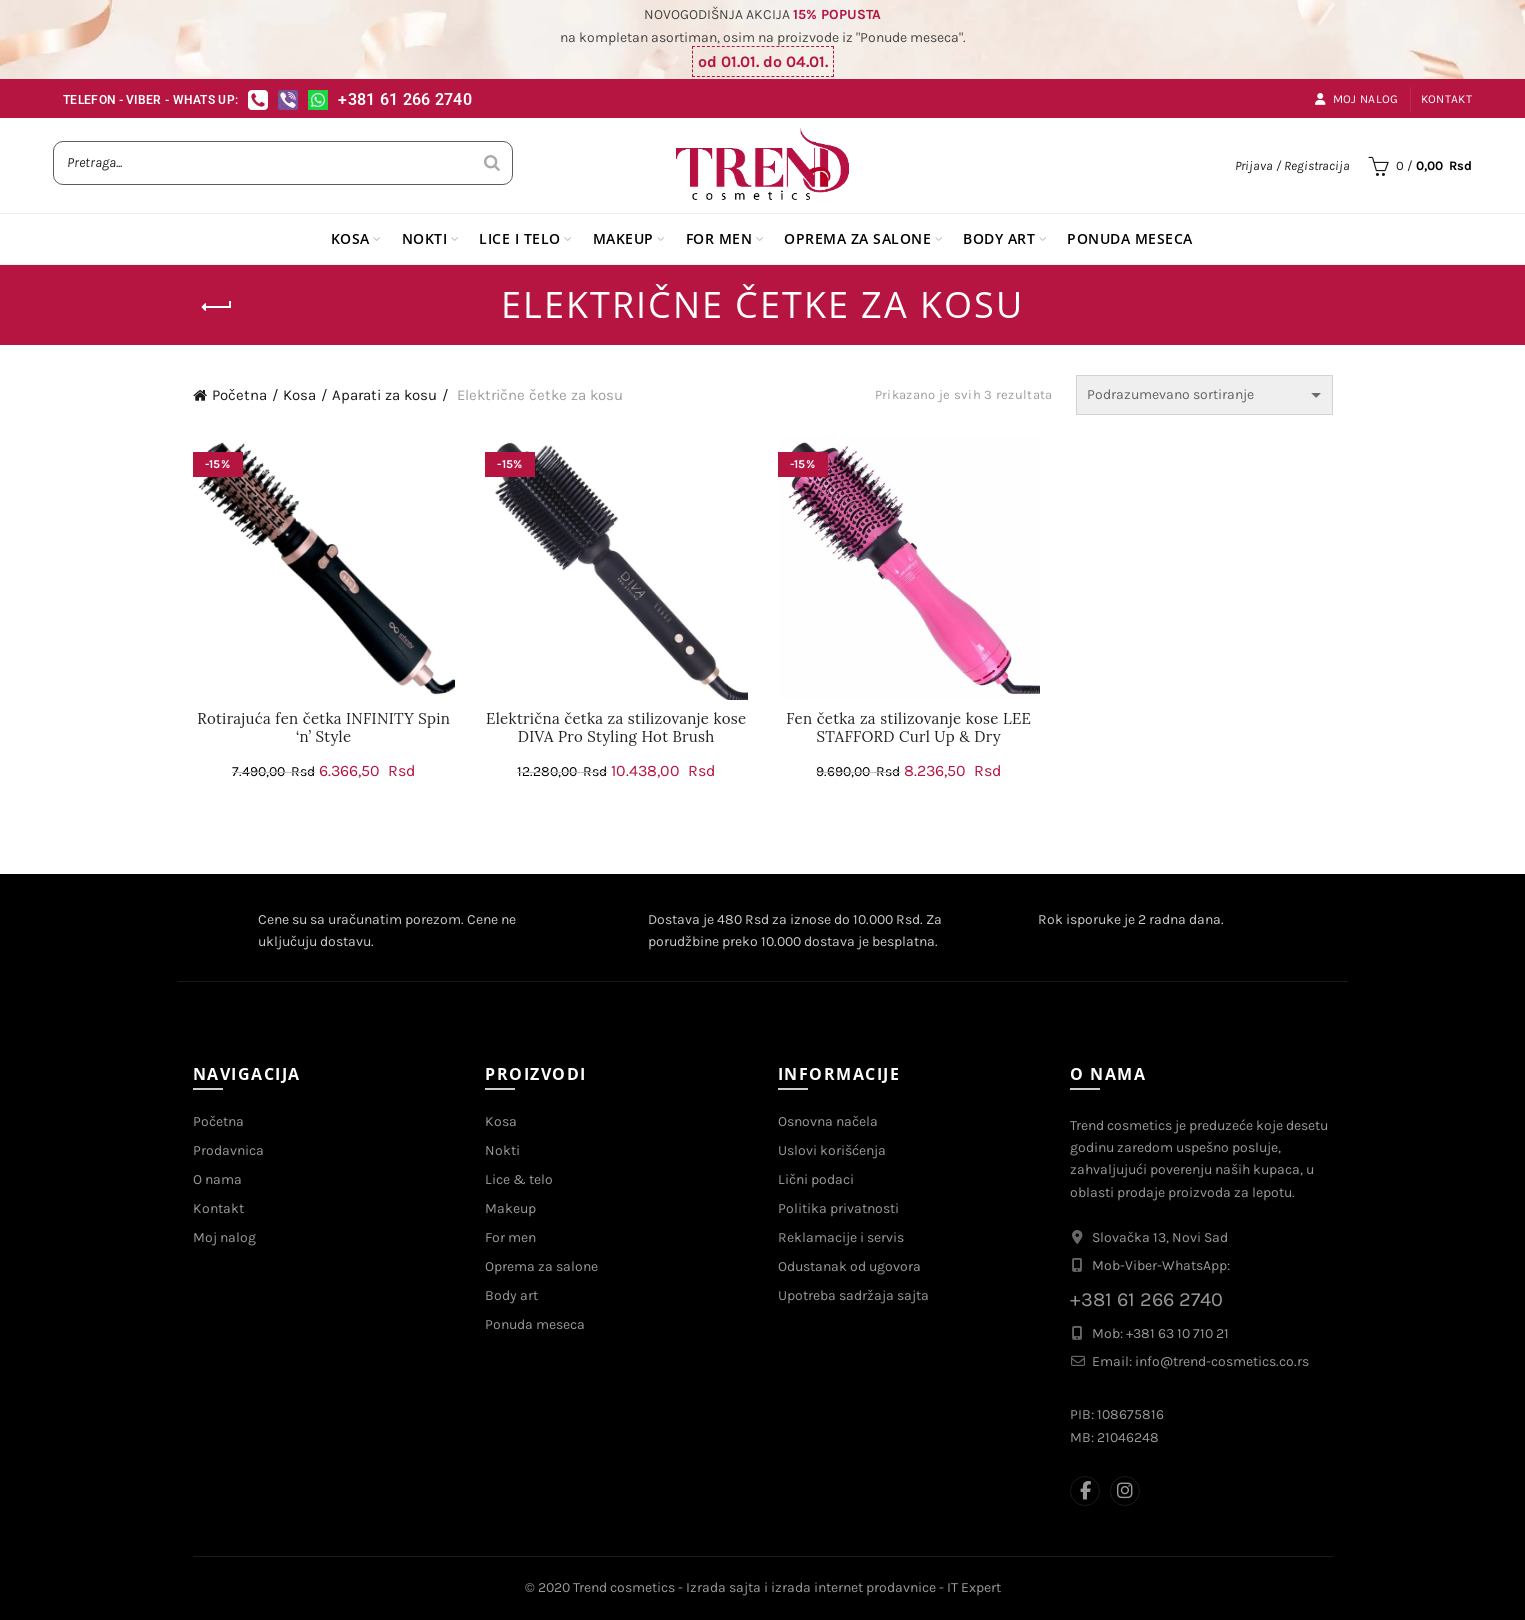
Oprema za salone (541, 1266)
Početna (239, 395)
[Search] (492, 163)
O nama (217, 1179)
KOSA (350, 238)
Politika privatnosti (838, 1208)
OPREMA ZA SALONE (857, 238)
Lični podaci (816, 1179)
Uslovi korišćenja (832, 1150)
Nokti (502, 1150)
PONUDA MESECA (1130, 238)
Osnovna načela (828, 1121)
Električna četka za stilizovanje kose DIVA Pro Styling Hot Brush (616, 728)
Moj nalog (1356, 99)
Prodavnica (228, 1150)
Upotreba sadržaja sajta (853, 1295)
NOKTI (425, 238)
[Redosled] (1204, 395)
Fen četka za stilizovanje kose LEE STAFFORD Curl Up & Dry (908, 728)
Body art (511, 1295)
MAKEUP (623, 238)
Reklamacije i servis (841, 1237)
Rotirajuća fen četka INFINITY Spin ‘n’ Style (323, 728)
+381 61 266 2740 (405, 99)
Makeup (510, 1208)
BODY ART (999, 238)
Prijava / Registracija (1292, 165)
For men (510, 1237)
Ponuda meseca (535, 1324)
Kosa (299, 395)
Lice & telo (519, 1179)
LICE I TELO (520, 238)
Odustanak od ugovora (849, 1266)
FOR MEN (719, 238)
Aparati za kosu (384, 395)
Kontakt (1446, 99)
